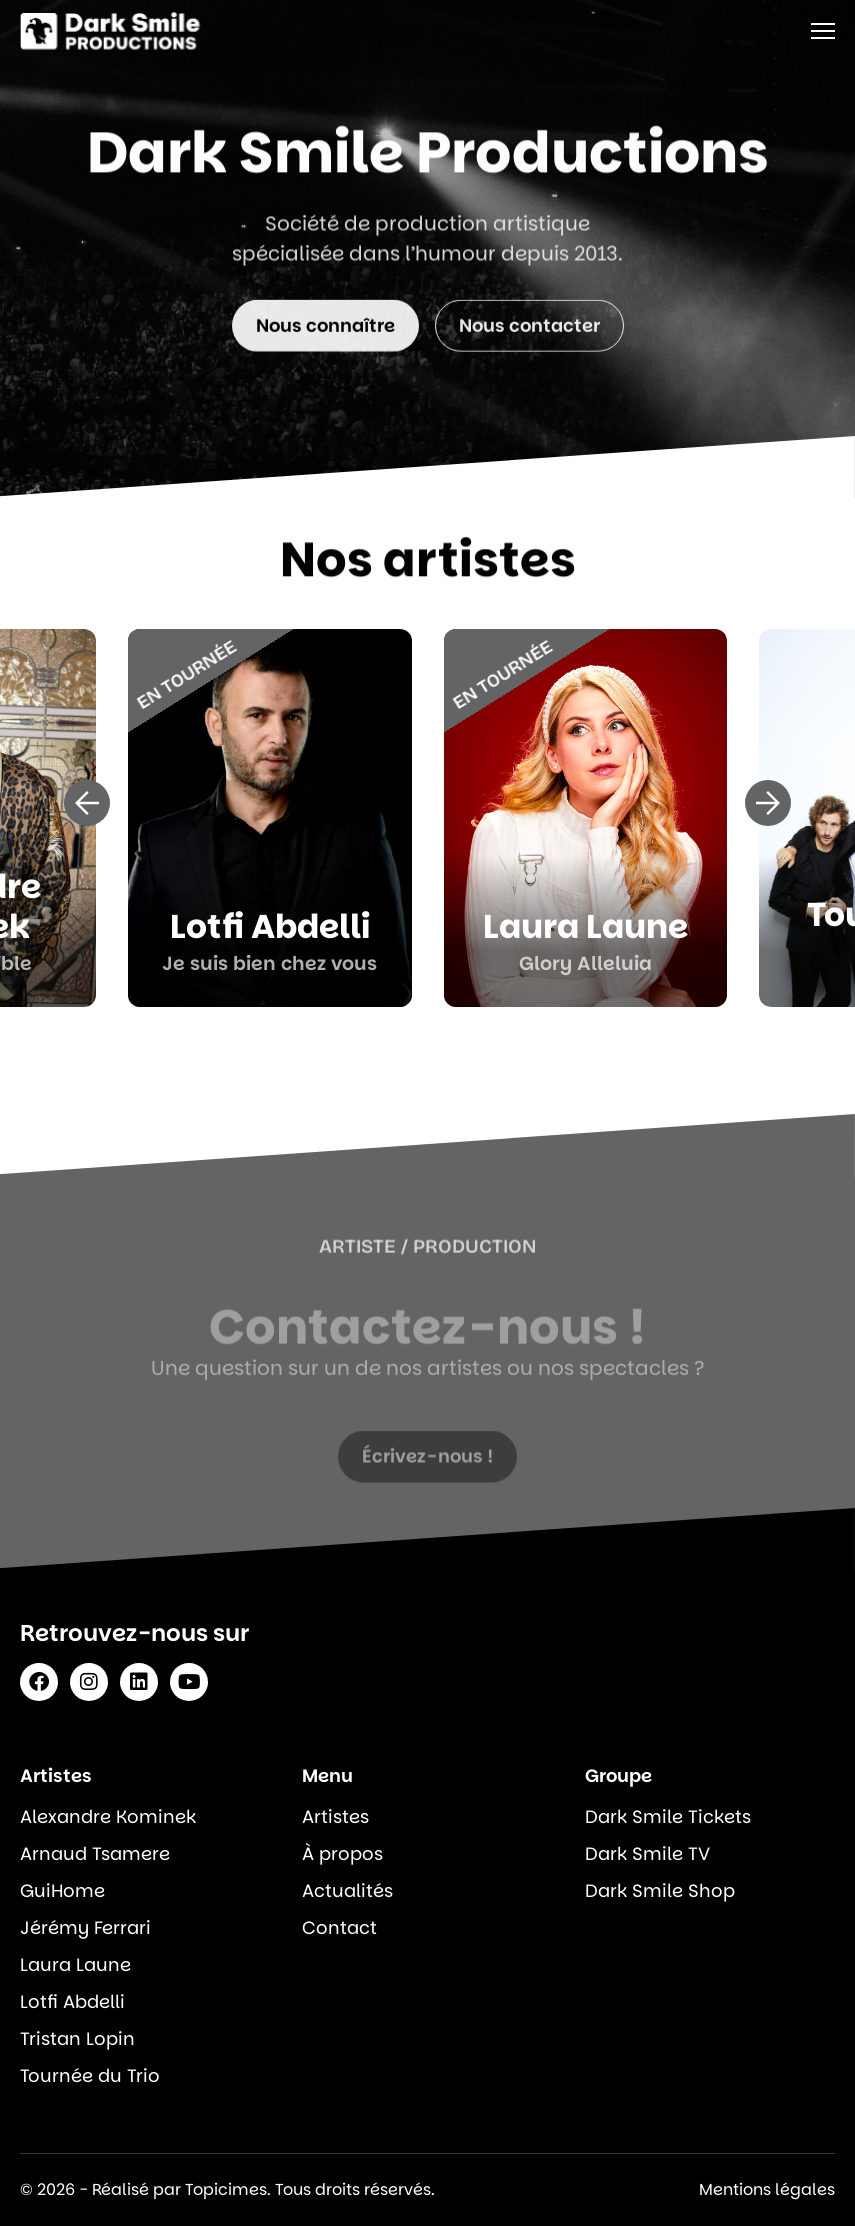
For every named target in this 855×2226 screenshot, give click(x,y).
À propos (342, 1853)
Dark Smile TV (647, 1853)
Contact (339, 1927)
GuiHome (62, 1890)
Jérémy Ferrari (85, 1927)
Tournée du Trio (90, 2075)
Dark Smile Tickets (668, 1816)
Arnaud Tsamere (95, 1853)
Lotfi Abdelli (72, 2001)
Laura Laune (75, 1964)
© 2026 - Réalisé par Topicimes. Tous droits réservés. (227, 2189)
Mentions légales (767, 2189)
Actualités (347, 1890)
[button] (87, 803)
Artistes (335, 1816)
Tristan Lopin (77, 2038)
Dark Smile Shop (660, 1890)
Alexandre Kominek (108, 1816)
